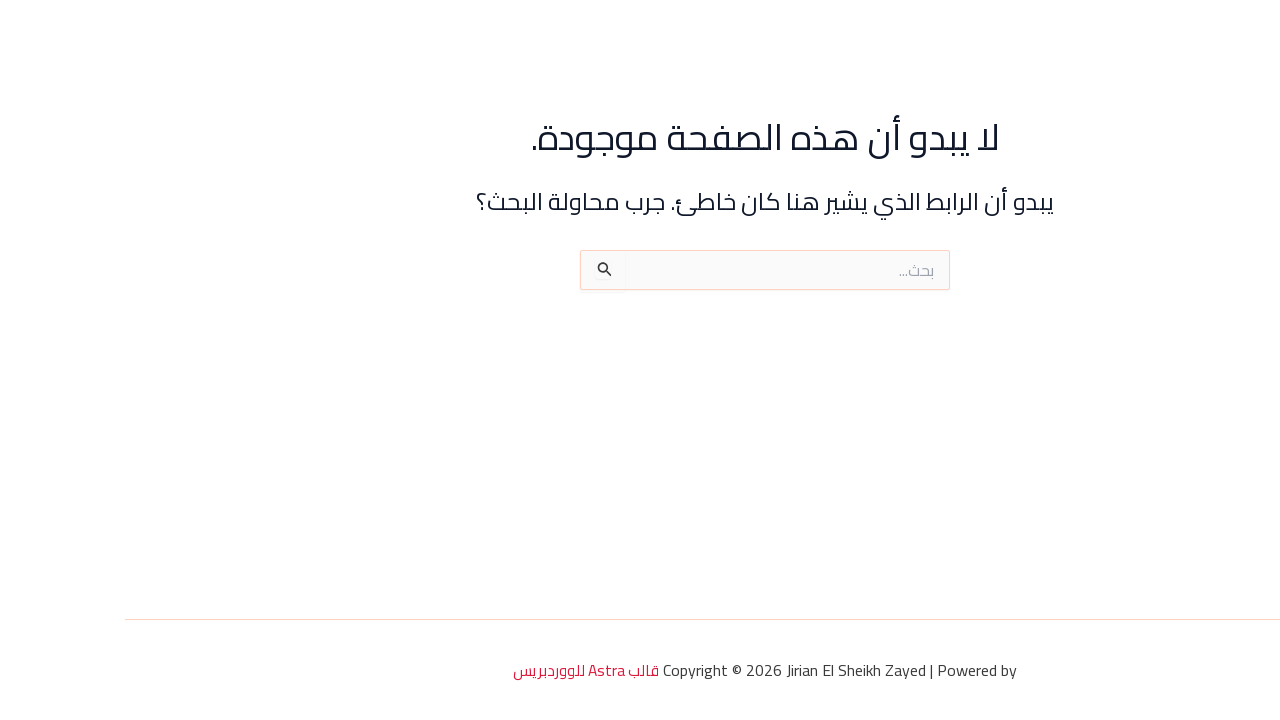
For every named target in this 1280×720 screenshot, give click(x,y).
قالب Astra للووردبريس (461, 670)
